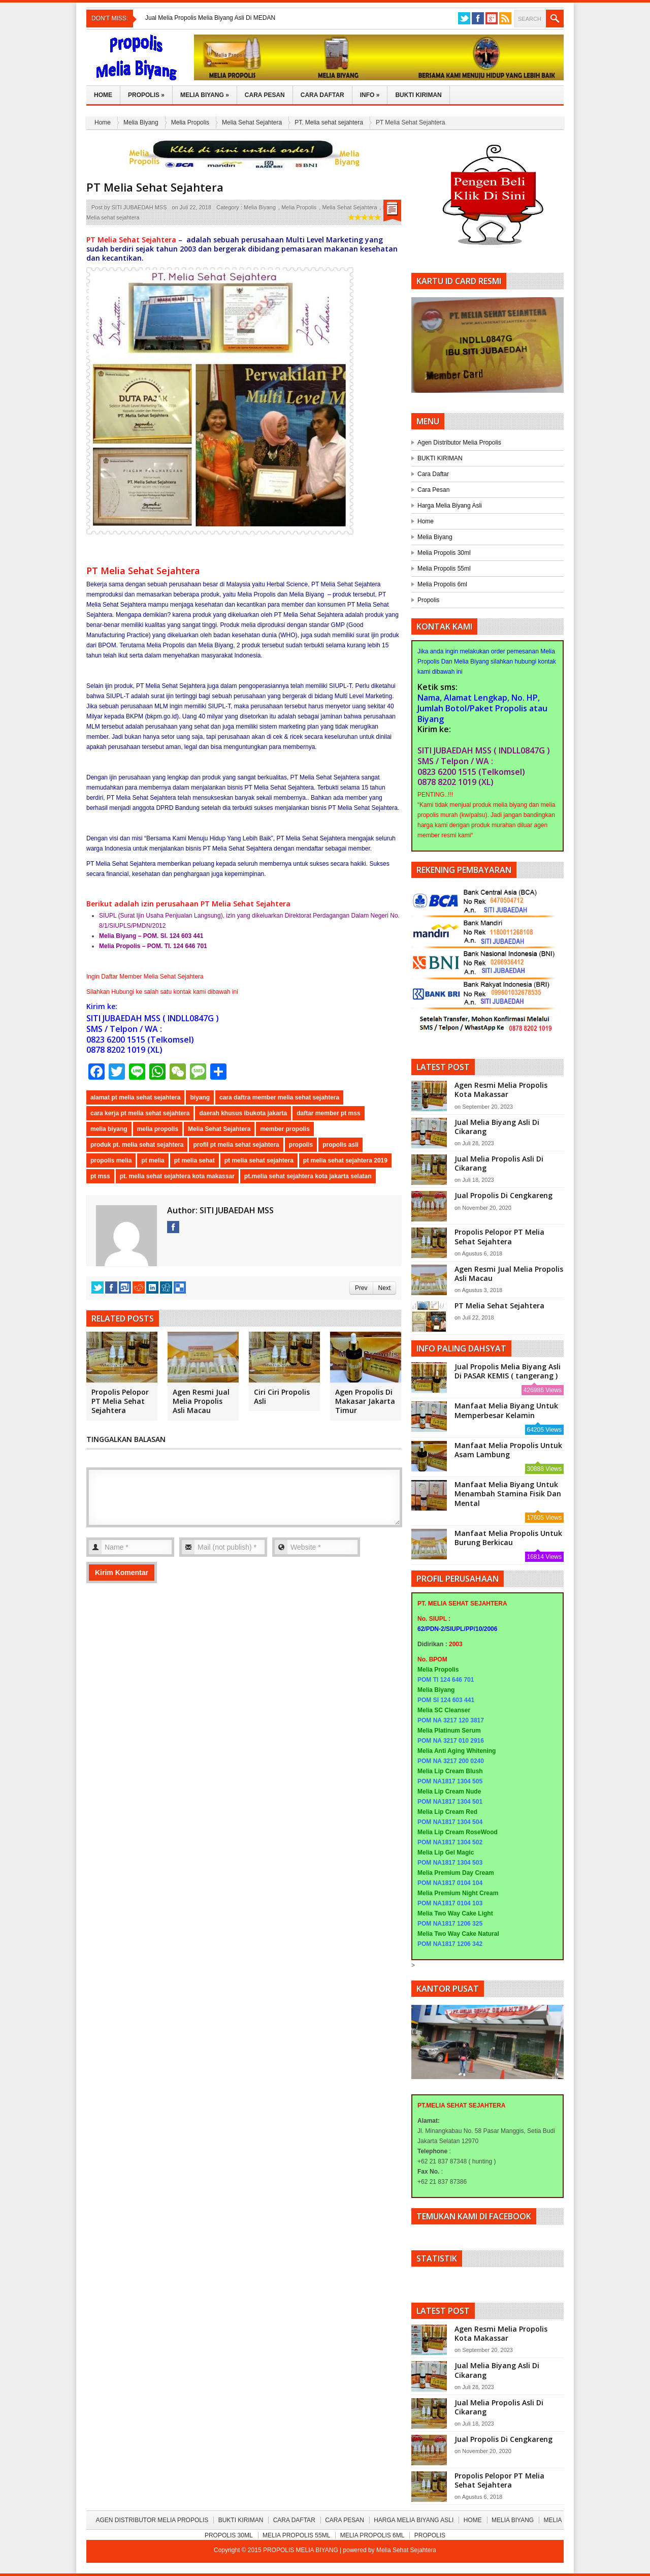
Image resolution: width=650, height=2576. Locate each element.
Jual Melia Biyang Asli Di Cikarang (496, 1126)
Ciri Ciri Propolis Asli (282, 1396)
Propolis (146, 95)
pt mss (100, 1176)
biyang (200, 1097)
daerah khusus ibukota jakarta (243, 1113)
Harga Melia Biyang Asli (449, 505)
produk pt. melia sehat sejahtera (136, 1144)
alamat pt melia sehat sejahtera (135, 1097)
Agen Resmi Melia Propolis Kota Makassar (500, 1089)
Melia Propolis (190, 122)
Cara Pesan (265, 95)
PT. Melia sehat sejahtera (329, 122)
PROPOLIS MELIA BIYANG (301, 2550)
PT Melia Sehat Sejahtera (154, 187)
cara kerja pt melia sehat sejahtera (139, 1113)
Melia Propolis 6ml (442, 584)
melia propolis (157, 1129)
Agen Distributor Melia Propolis (459, 442)
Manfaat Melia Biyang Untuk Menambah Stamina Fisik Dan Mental (507, 1493)
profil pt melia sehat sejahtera (236, 1144)
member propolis (284, 1129)
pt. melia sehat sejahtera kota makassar (177, 1176)
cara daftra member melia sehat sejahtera (279, 1097)
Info (370, 95)
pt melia (152, 1160)
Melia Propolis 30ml (444, 552)
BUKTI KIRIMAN (440, 458)
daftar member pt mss (328, 1113)
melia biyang (108, 1129)
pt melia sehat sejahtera (259, 1160)
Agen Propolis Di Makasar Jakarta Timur (365, 1401)
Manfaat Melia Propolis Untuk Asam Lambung (508, 1449)
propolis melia (111, 1160)
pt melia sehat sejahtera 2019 (345, 1160)
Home (103, 95)
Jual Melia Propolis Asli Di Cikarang (498, 1163)
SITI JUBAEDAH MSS (139, 207)
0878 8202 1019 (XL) (124, 1049)
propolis (301, 1144)
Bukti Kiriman (418, 95)
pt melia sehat (194, 1160)
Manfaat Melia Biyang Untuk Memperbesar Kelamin (506, 1410)
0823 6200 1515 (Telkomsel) (140, 1039)
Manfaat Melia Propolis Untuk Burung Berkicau (508, 1537)
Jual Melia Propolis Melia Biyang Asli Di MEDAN (210, 17)
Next (384, 1288)
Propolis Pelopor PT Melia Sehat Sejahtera (120, 1401)
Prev (361, 1288)
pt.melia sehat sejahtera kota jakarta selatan (308, 1176)
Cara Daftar (322, 95)
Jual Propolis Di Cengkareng (503, 1195)
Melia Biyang (204, 95)
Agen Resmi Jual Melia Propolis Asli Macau (201, 1401)
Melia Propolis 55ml (444, 568)
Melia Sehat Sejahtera (252, 122)
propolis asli (340, 1144)
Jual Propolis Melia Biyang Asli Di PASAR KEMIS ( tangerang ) (507, 1371)
